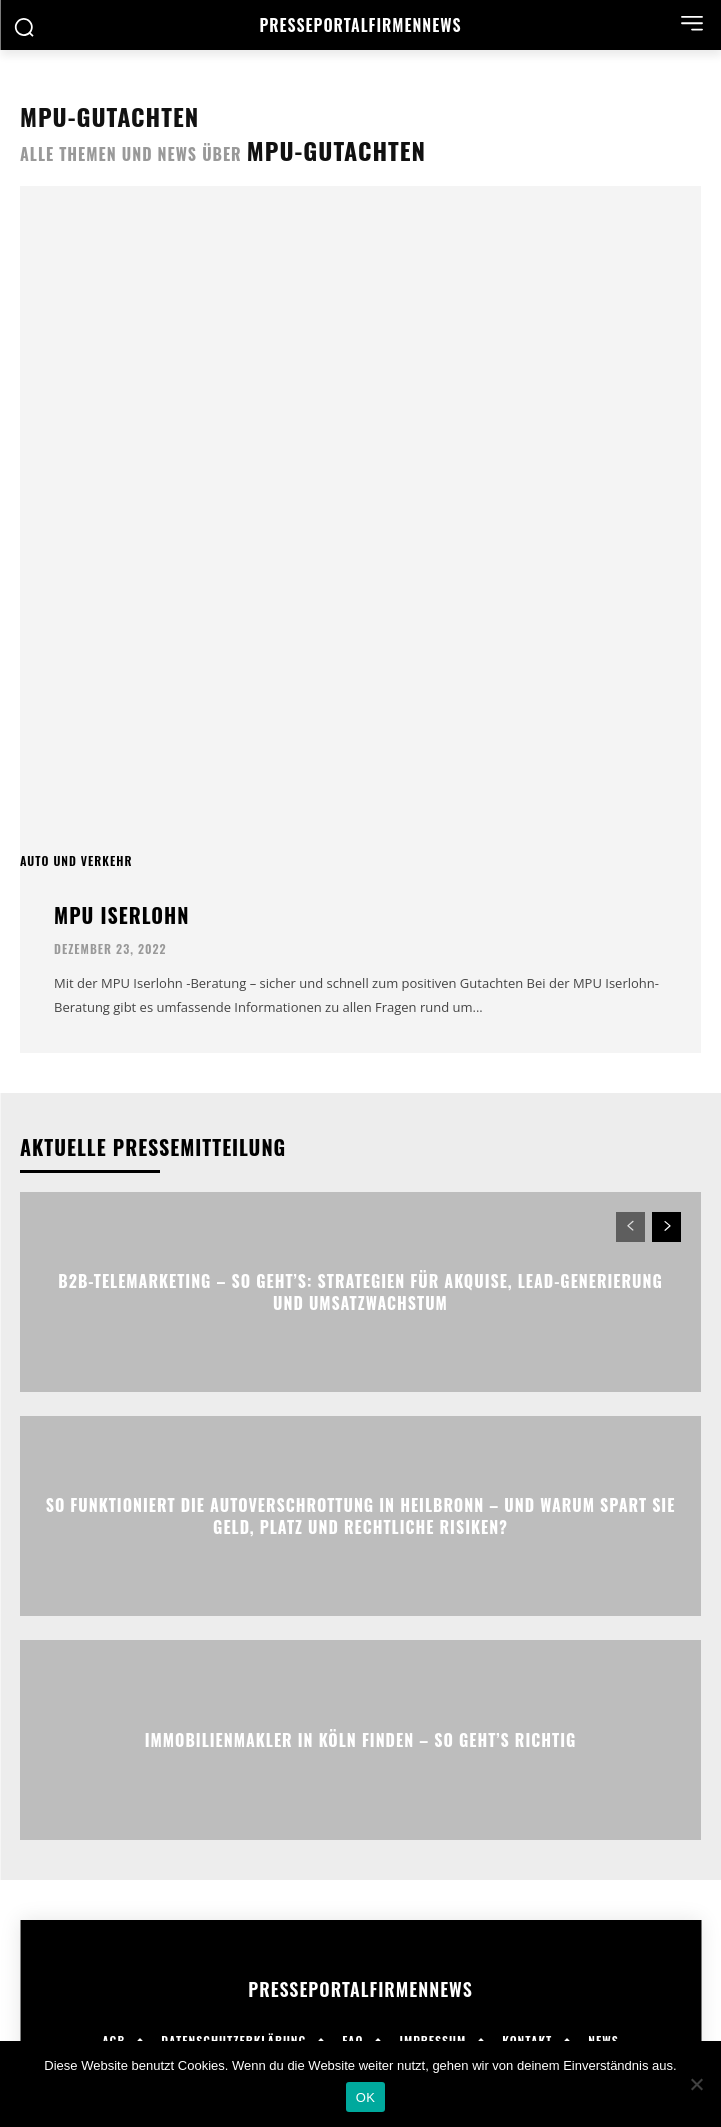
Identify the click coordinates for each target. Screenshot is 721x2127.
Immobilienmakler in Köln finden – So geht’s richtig (361, 1740)
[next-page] (666, 1227)
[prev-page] (630, 1227)
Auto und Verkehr (76, 861)
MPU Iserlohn (121, 915)
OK (365, 2097)
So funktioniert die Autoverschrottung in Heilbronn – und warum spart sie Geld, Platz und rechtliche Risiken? (361, 1516)
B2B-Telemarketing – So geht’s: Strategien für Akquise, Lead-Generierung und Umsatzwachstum (360, 1292)
